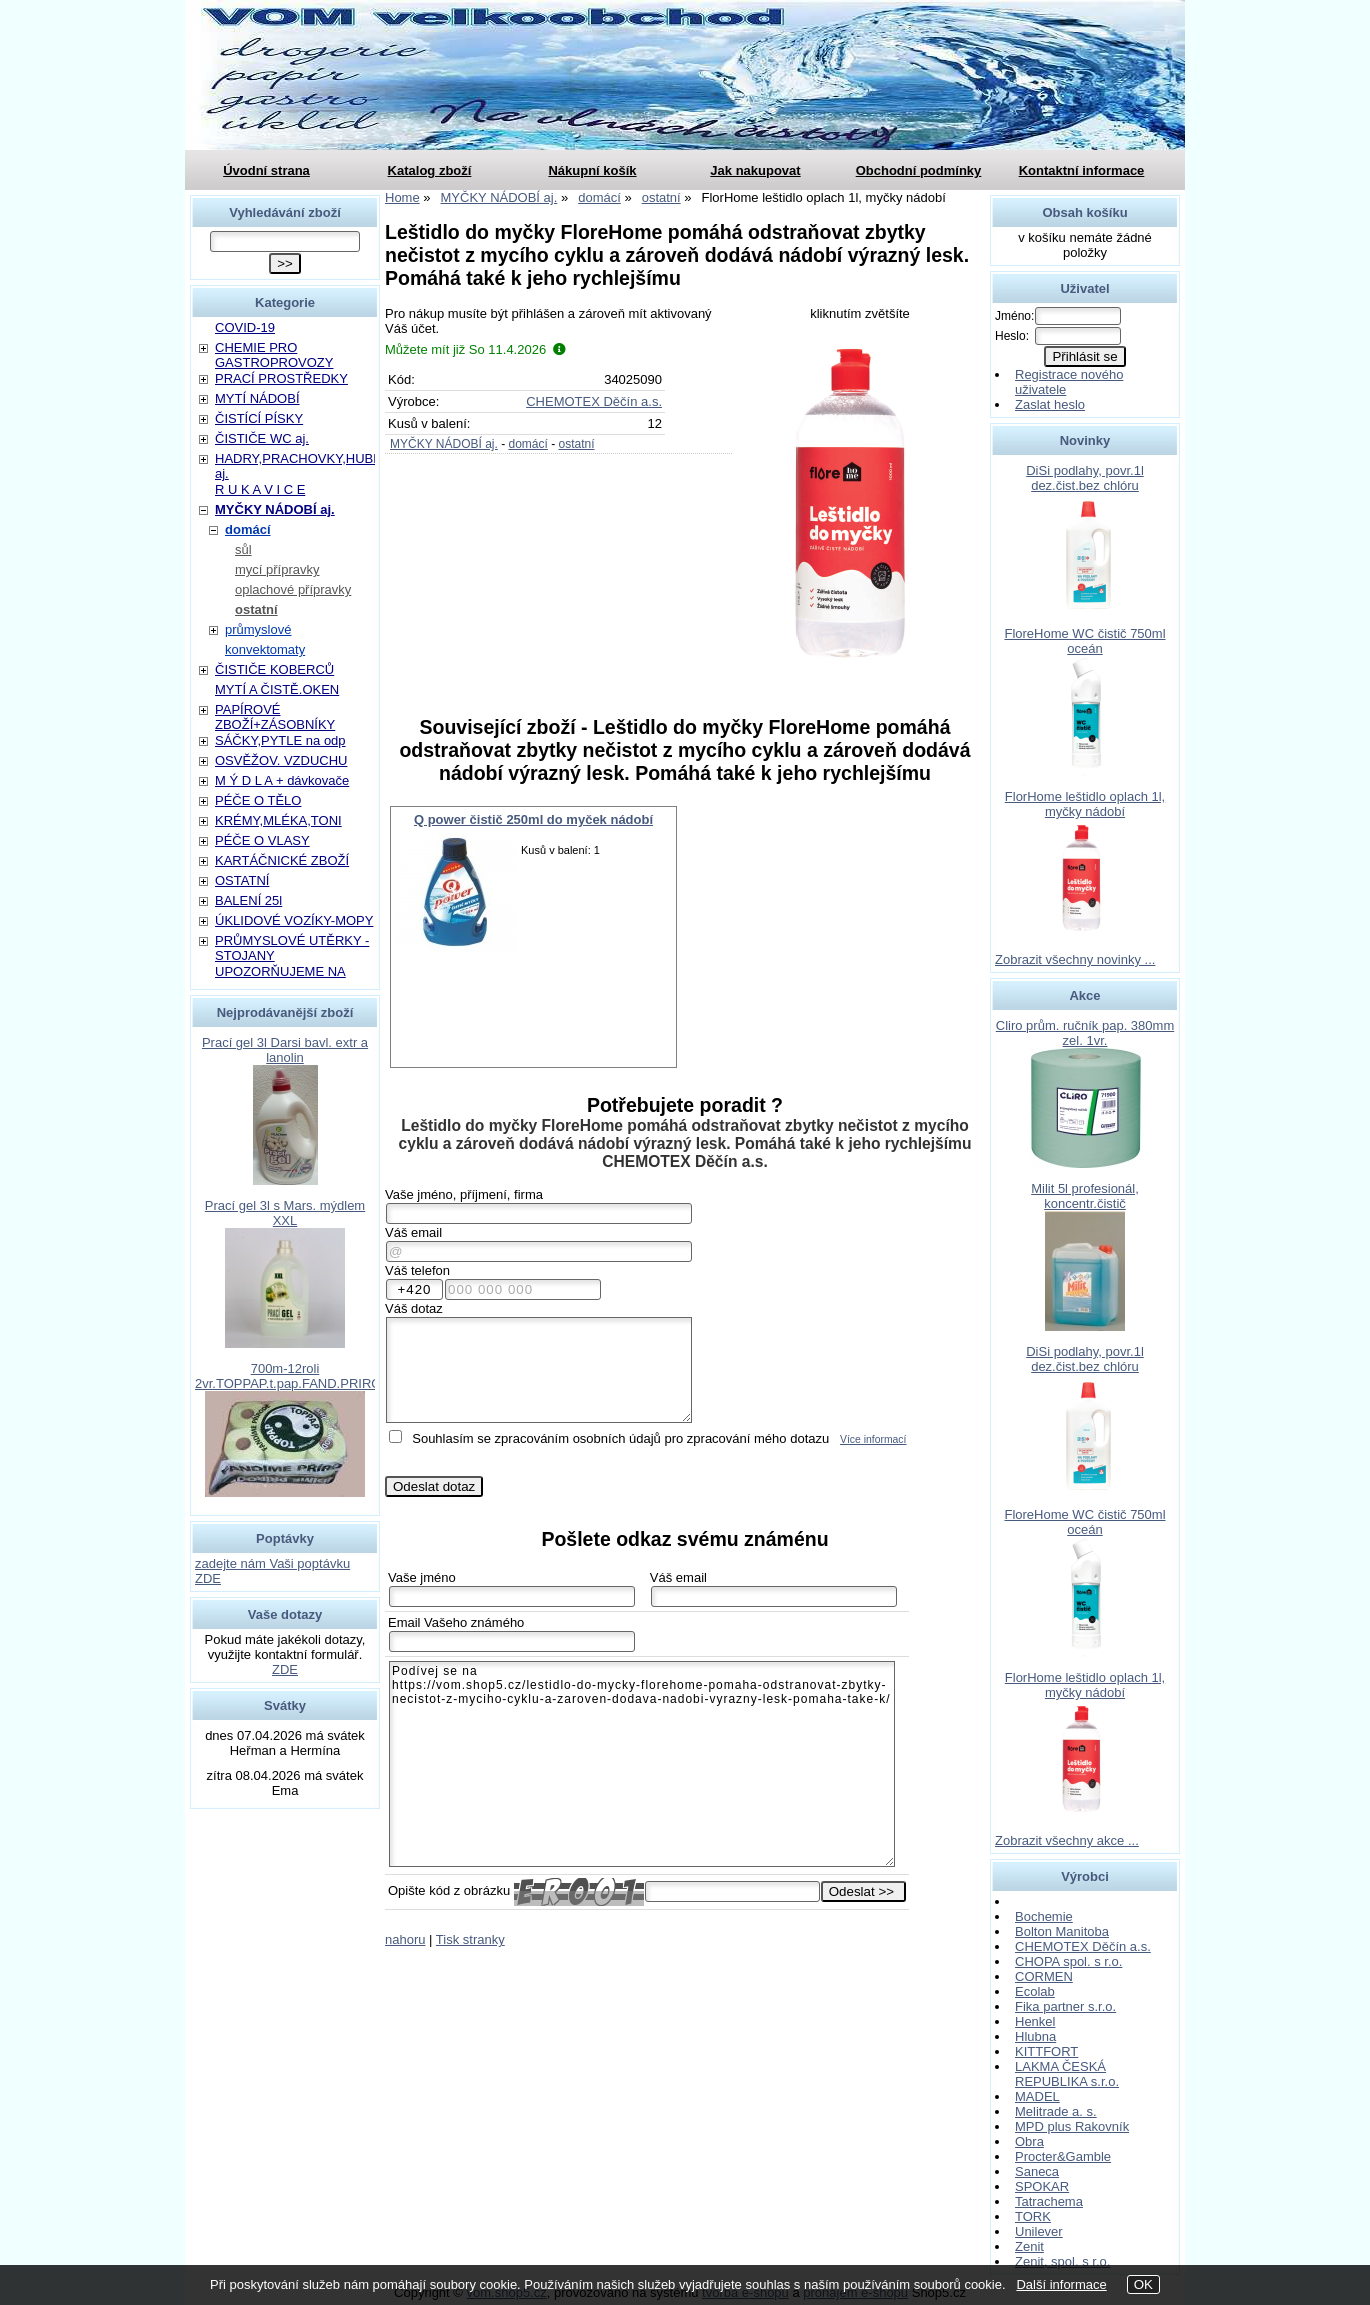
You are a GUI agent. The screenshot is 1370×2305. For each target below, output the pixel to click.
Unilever (1039, 2231)
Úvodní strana (266, 170)
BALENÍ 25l (248, 900)
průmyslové (258, 629)
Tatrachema (1049, 2201)
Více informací (873, 1439)
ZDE (285, 1669)
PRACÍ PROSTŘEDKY (281, 378)
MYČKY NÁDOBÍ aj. (444, 444)
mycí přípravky (277, 569)
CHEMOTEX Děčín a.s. (594, 401)
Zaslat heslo (1050, 404)
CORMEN (1044, 1976)
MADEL (1037, 2096)
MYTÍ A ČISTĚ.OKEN (277, 689)
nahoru (405, 1939)
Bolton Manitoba (1062, 1931)
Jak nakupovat (755, 170)
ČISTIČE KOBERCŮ (274, 669)
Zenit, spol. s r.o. (1062, 2261)
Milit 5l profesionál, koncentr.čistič (1085, 1196)
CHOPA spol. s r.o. (1068, 1961)
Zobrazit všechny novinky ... (1075, 959)
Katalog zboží (430, 170)
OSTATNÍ (242, 880)
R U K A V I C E (260, 489)
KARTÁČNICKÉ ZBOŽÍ (282, 860)
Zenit (1029, 2246)
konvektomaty (265, 649)
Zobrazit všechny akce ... (1067, 1840)
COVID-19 (245, 327)
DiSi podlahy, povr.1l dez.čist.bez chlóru (1085, 478)
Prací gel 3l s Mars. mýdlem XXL (285, 1213)
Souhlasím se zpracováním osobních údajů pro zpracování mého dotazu (620, 1438)
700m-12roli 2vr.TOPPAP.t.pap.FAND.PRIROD (293, 1376)
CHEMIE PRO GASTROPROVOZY (274, 355)
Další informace (1061, 2284)
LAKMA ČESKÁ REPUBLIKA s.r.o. (1067, 2074)
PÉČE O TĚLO (258, 800)
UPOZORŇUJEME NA (280, 971)
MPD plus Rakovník (1072, 2126)
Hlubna (1035, 2036)
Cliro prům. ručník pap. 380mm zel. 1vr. (1085, 1033)
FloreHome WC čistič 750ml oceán (1084, 641)
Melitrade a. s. (1056, 2111)
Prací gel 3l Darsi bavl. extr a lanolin (285, 1050)
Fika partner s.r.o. (1065, 2006)
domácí (527, 444)
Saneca (1037, 2171)
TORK (1033, 2216)
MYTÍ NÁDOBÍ (257, 398)
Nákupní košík (592, 170)
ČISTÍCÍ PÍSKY (259, 418)
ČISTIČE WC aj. (262, 438)
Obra (1029, 2141)
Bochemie (1044, 1916)
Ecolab (1035, 1991)
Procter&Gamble (1063, 2156)
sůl (243, 549)
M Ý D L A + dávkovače (282, 780)
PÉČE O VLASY (262, 840)
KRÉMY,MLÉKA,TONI (278, 820)
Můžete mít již (475, 349)
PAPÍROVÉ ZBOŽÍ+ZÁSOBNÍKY (275, 717)
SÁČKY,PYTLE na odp (280, 740)
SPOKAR (1042, 2186)
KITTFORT (1046, 2051)
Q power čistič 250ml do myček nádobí (533, 819)
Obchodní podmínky (919, 170)
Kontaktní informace (1082, 170)
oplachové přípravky (293, 589)
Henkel (1035, 2021)
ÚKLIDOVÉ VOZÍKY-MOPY (294, 920)
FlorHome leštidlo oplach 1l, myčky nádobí (1085, 804)
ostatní (577, 444)
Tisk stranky (470, 1939)
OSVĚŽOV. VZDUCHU (281, 760)
